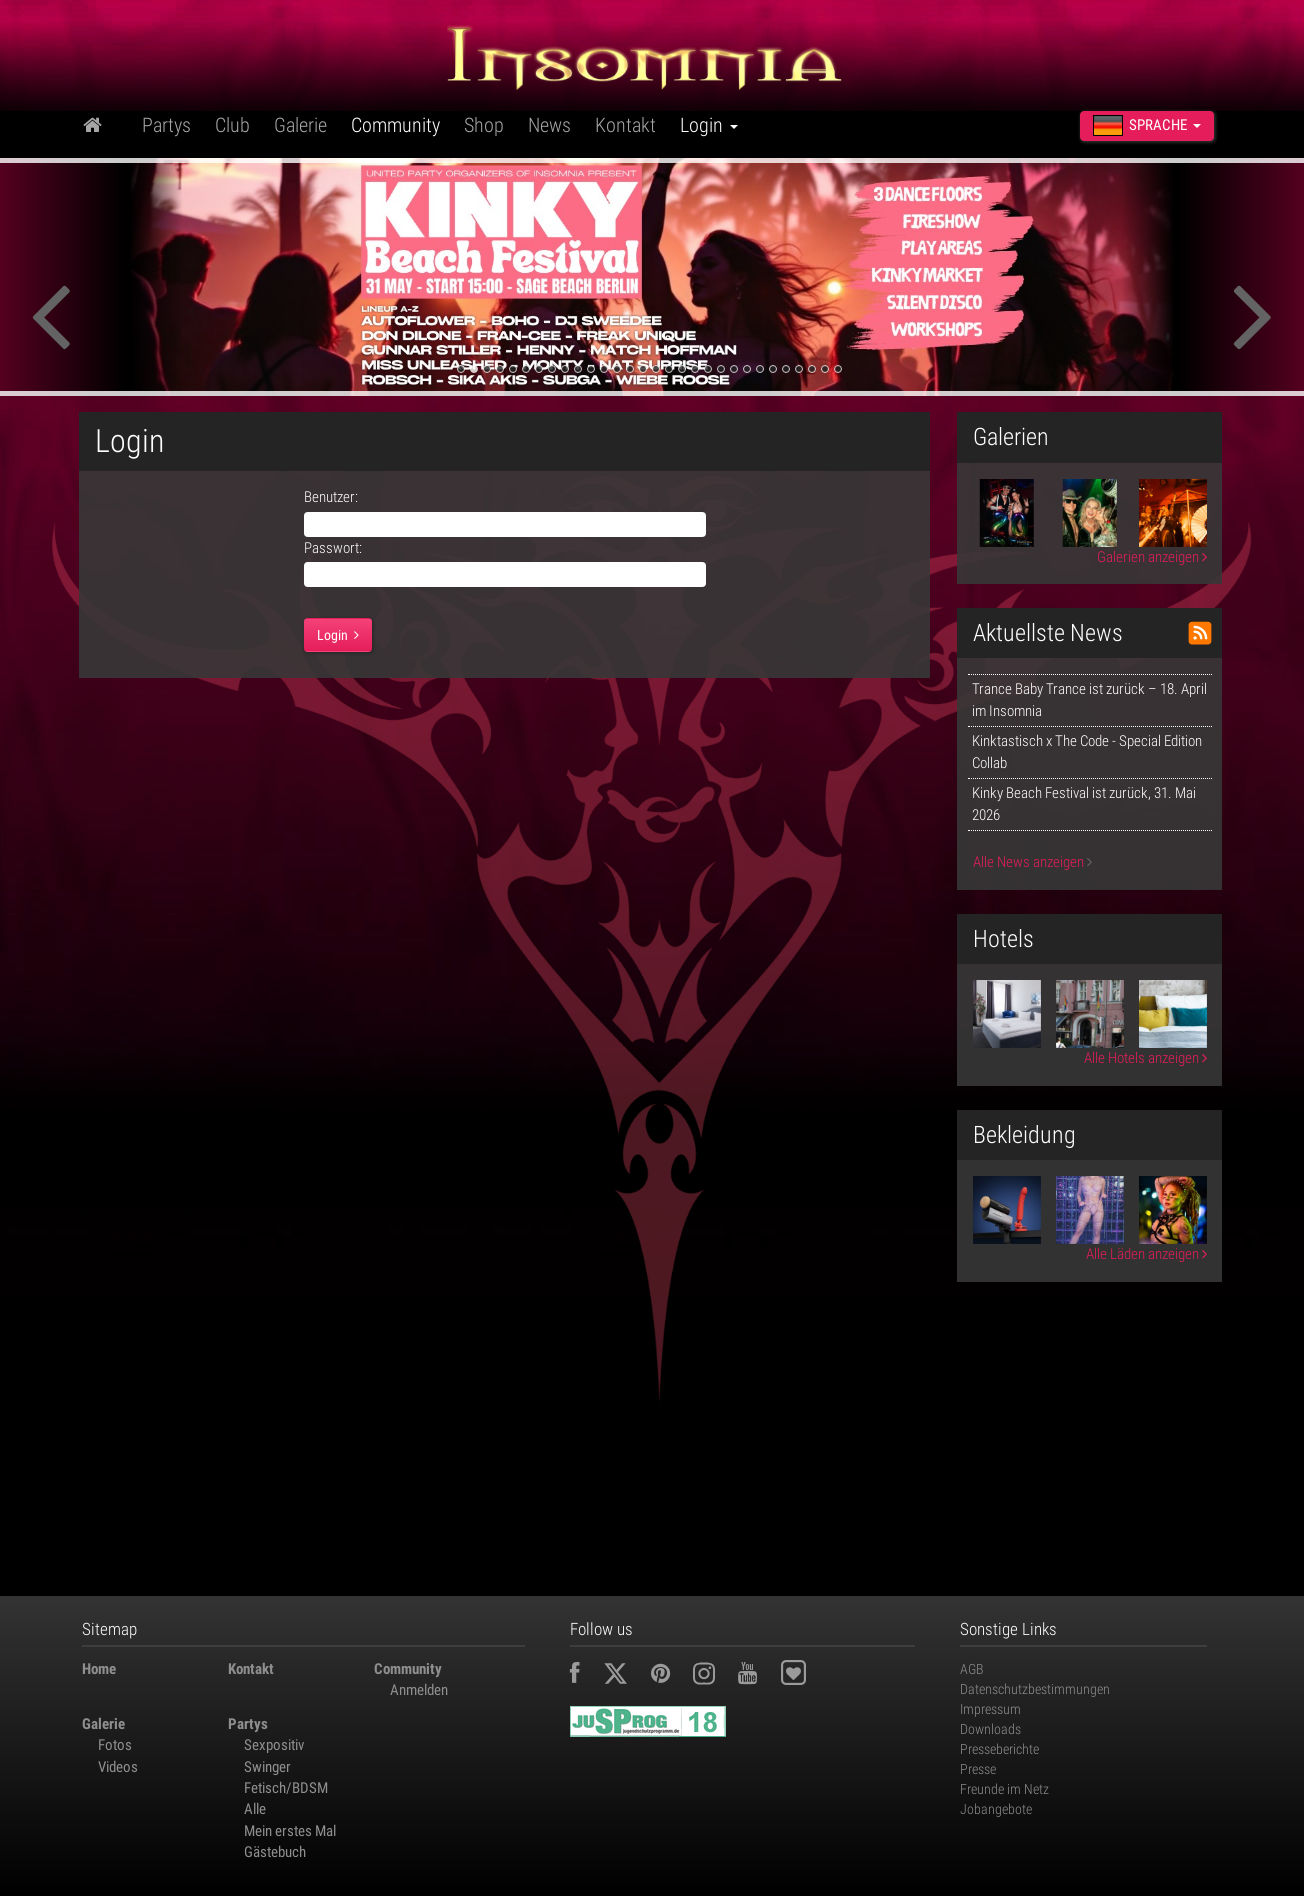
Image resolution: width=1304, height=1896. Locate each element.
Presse (978, 1769)
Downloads (990, 1729)
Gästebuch (275, 1852)
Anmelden (419, 1690)
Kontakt (625, 125)
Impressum (990, 1709)
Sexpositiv (274, 1745)
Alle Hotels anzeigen (1145, 1058)
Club (232, 125)
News (549, 125)
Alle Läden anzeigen (1146, 1254)
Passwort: (333, 548)
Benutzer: (331, 497)
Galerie (300, 125)
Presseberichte (999, 1749)
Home (99, 1669)
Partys (166, 125)
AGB (972, 1669)
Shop (484, 125)
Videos (118, 1767)
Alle (255, 1809)
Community (395, 125)
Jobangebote (996, 1809)
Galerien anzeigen (1152, 557)
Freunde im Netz (1004, 1789)
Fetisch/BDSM (286, 1788)
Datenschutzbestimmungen (1035, 1689)
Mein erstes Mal (290, 1831)
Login (709, 125)
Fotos (115, 1745)
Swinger (267, 1767)
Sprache (1147, 125)
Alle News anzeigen (1032, 862)
